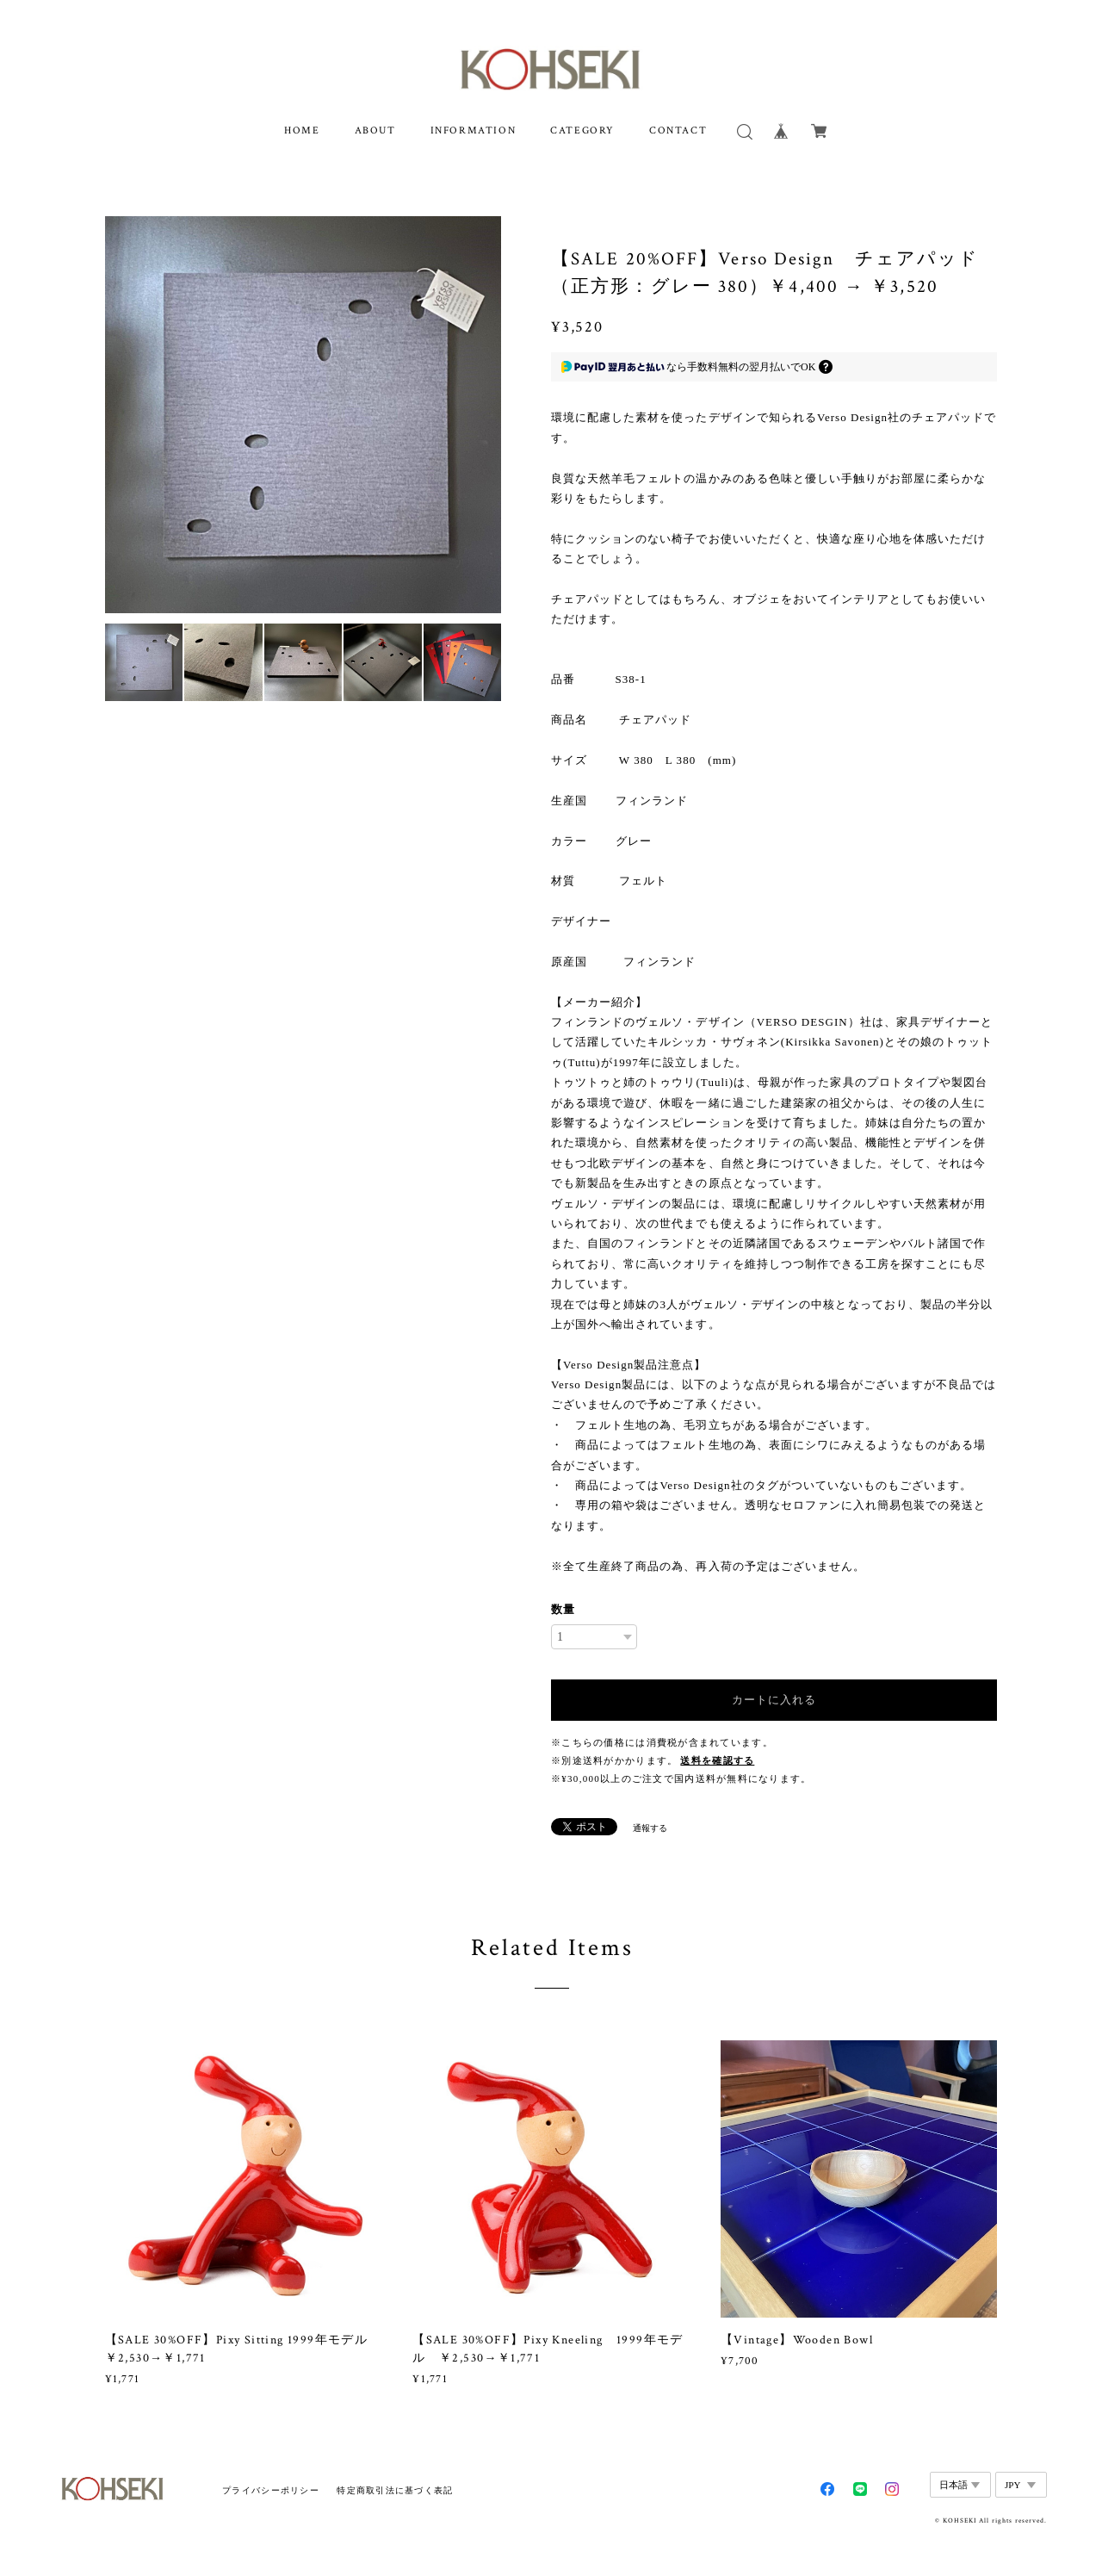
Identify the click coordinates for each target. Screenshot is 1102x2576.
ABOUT (375, 130)
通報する (650, 1828)
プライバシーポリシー (270, 2490)
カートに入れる (774, 1699)
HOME (301, 130)
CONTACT (678, 130)
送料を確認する (717, 1761)
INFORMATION (473, 130)
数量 (563, 1609)
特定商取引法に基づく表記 (395, 2490)
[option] (303, 414)
